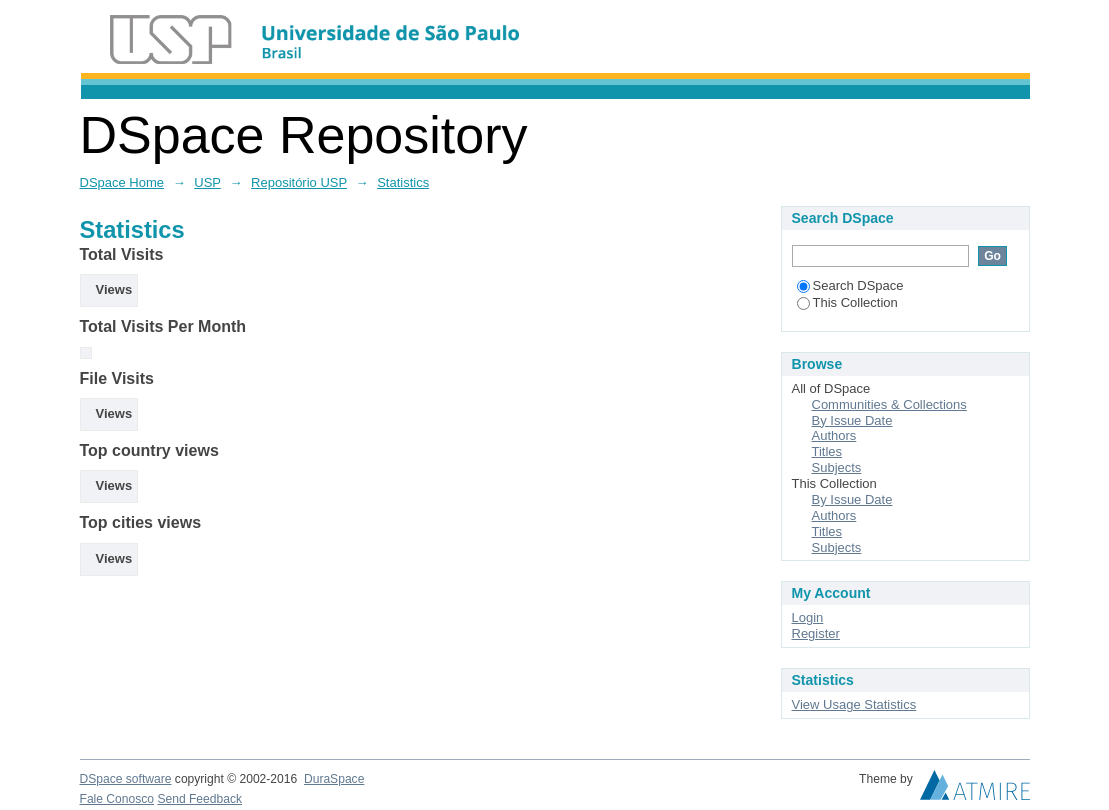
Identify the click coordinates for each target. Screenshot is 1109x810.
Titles (827, 451)
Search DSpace (850, 285)
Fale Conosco (117, 799)
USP (207, 182)
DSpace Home (122, 182)
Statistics (403, 182)
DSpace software (126, 779)
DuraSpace (334, 779)
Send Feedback (199, 799)
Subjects (837, 467)
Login (808, 617)
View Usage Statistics (854, 704)
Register (816, 633)
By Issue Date (852, 420)
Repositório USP (299, 182)
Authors (834, 435)
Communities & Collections (889, 404)
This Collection (847, 302)
